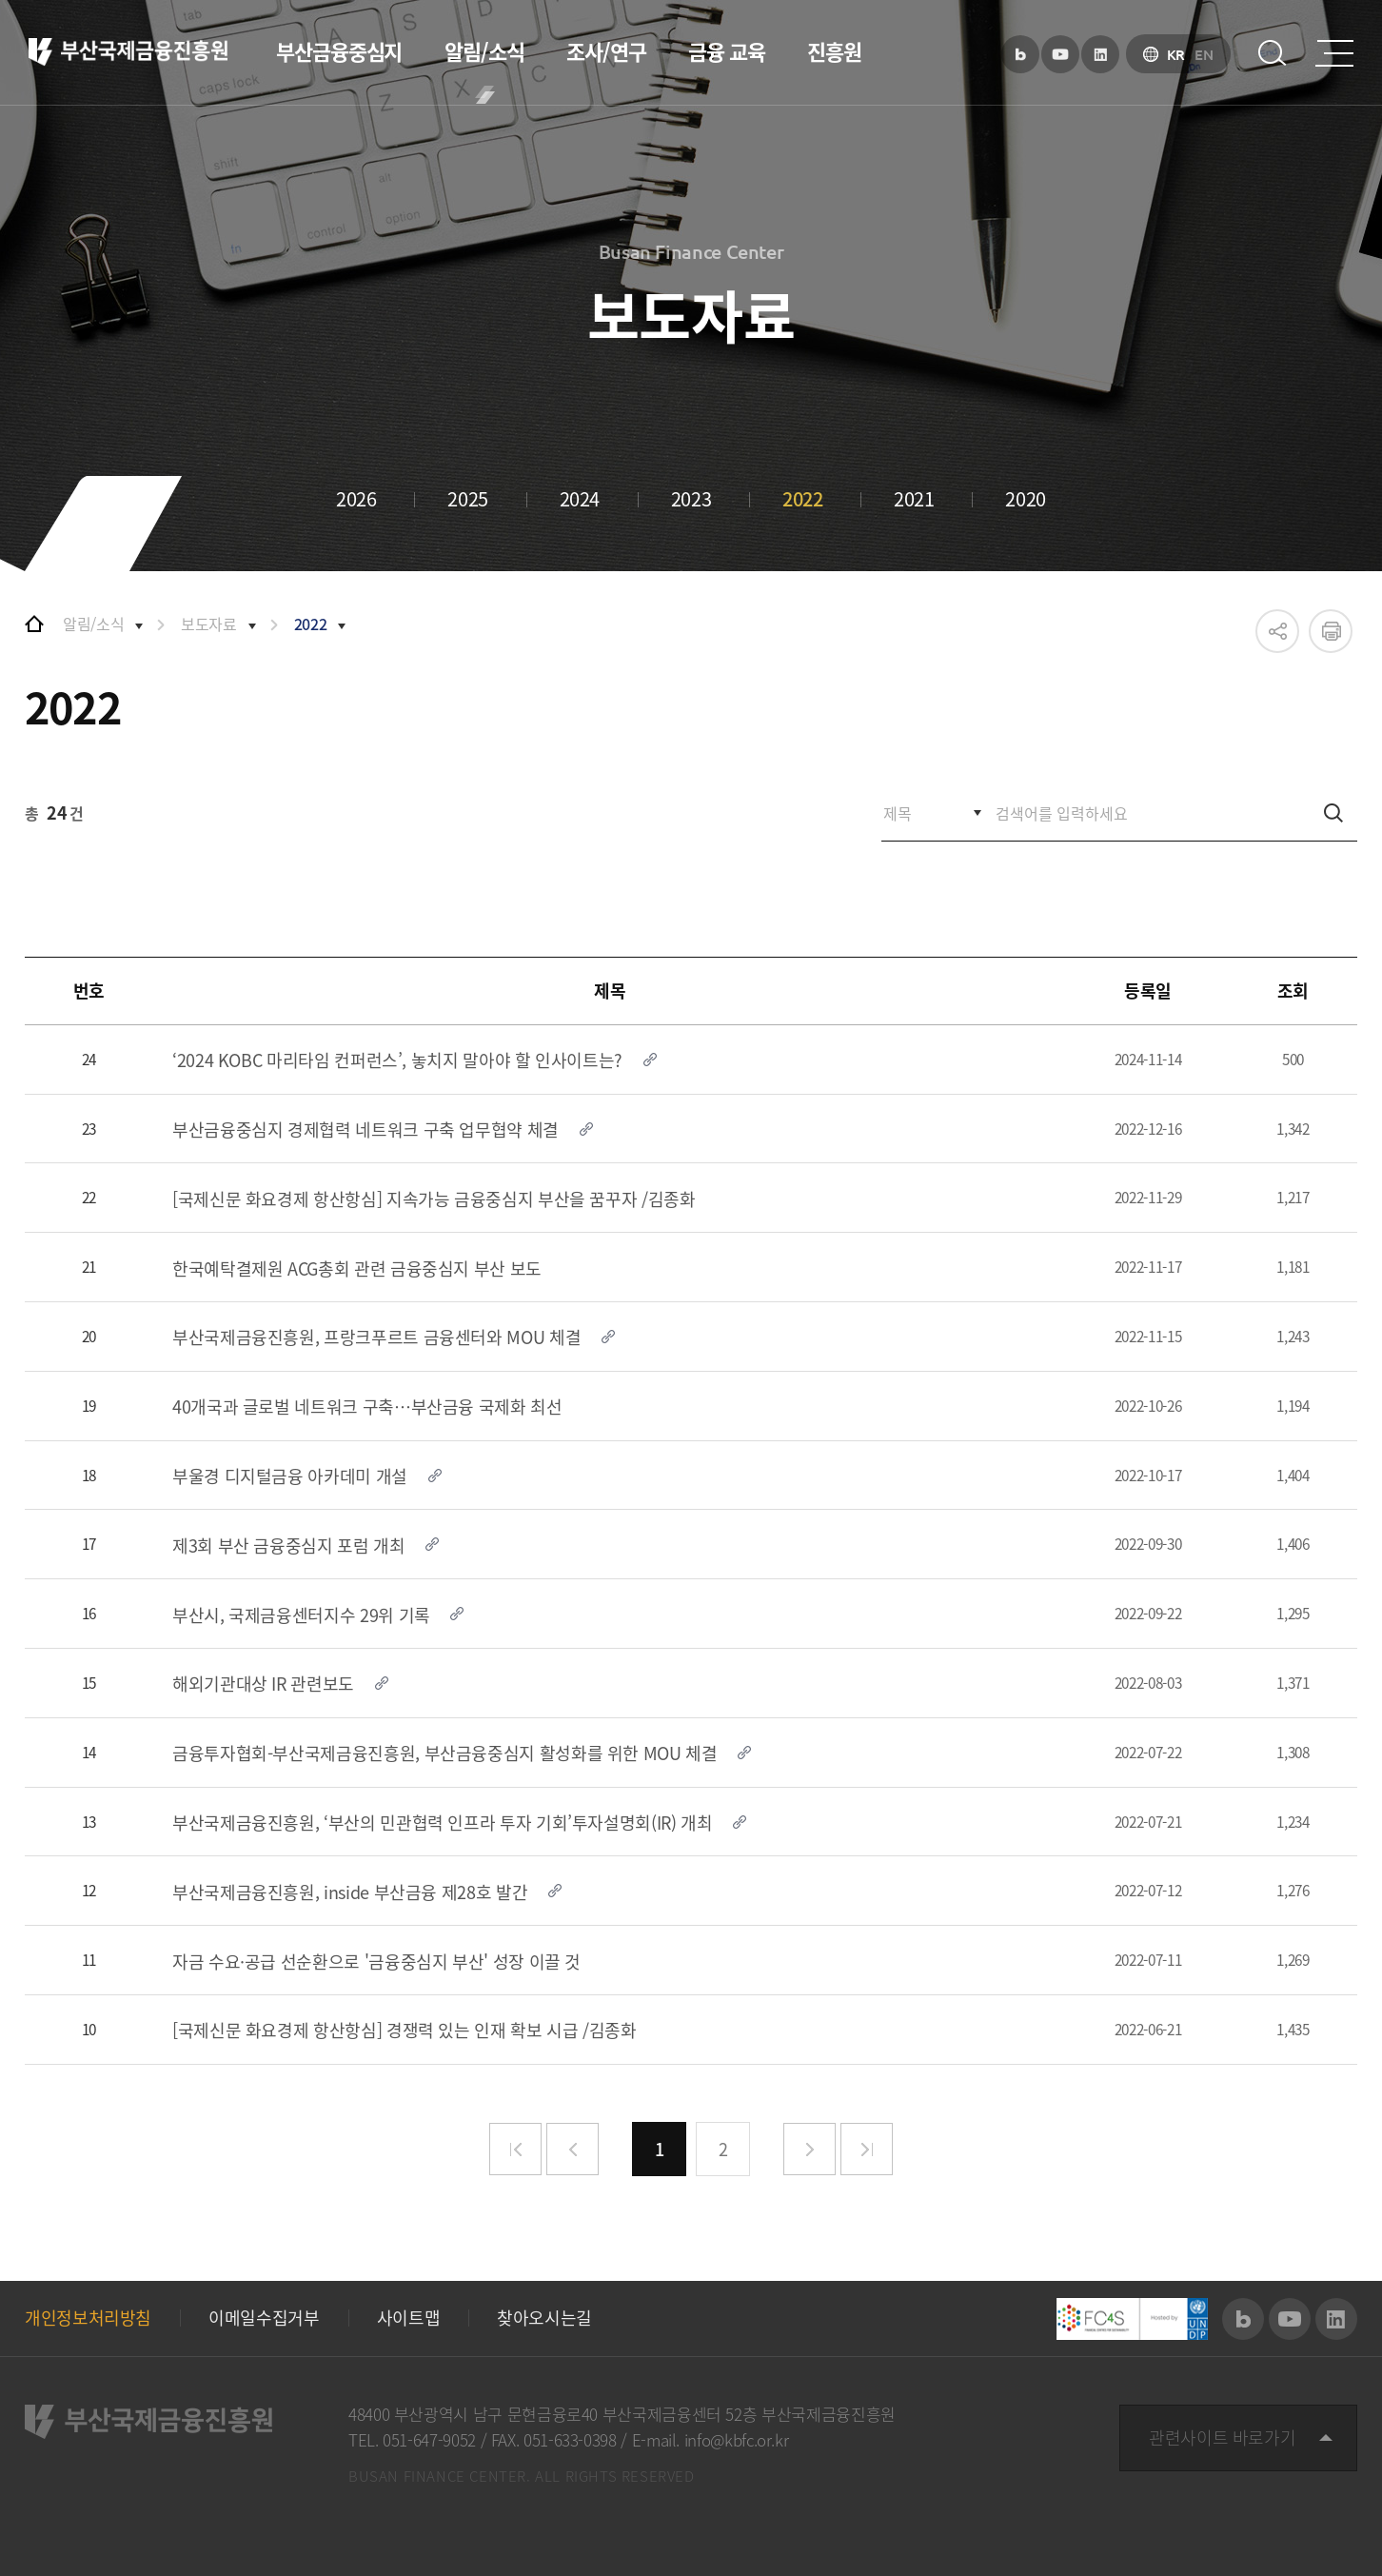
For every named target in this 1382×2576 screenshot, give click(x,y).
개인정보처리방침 (88, 2318)
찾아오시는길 (544, 2318)
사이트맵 (409, 2318)
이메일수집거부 (263, 2318)
